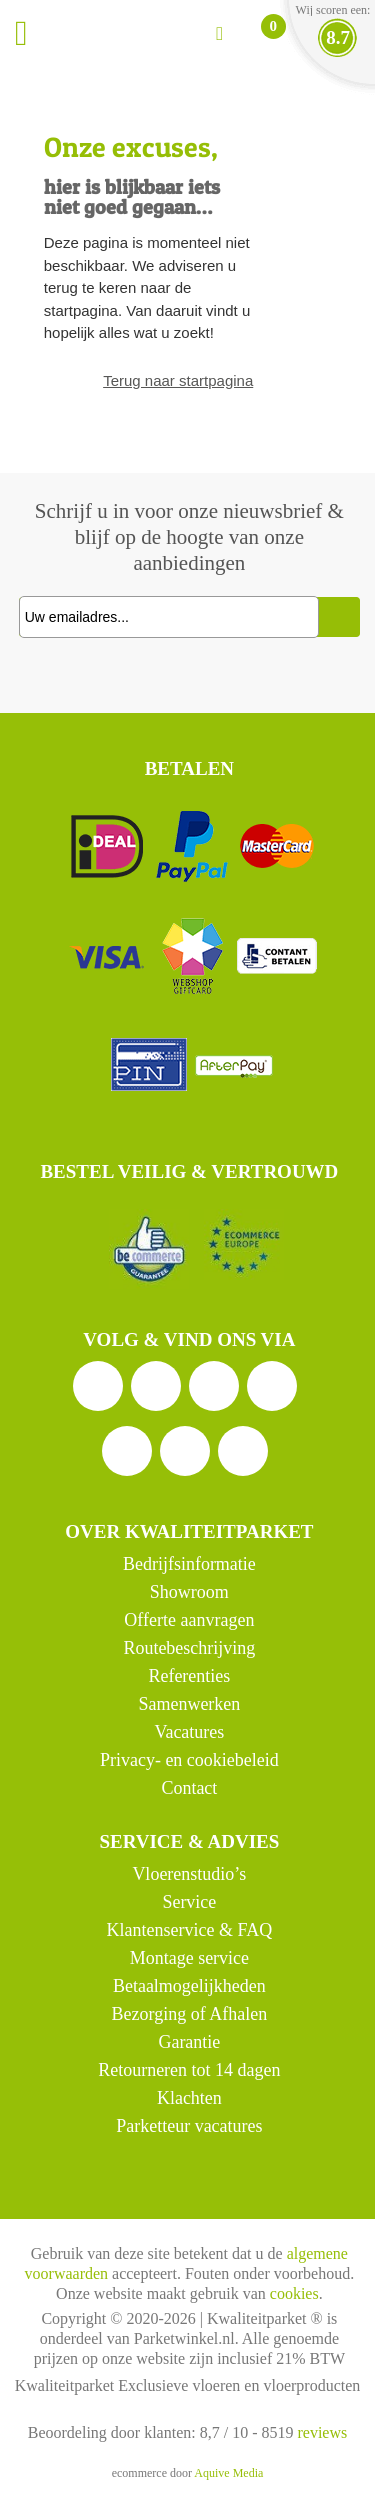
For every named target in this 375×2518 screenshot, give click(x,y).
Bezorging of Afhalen (190, 2014)
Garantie (189, 2042)
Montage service (189, 1958)
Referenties (189, 1676)
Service (189, 1902)
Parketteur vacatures (189, 2126)
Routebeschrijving (189, 1648)
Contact (189, 1788)
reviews (322, 2432)
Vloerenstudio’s (189, 1874)
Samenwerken (189, 1704)
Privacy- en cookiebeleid (189, 1760)
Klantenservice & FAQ (190, 1930)
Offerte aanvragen (189, 1620)
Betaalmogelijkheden (189, 1986)
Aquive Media (228, 2473)
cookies (294, 2293)
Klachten (189, 2098)
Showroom (189, 1592)
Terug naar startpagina (178, 380)
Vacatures (189, 1732)
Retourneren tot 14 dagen (189, 2070)
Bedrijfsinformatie (189, 1564)
